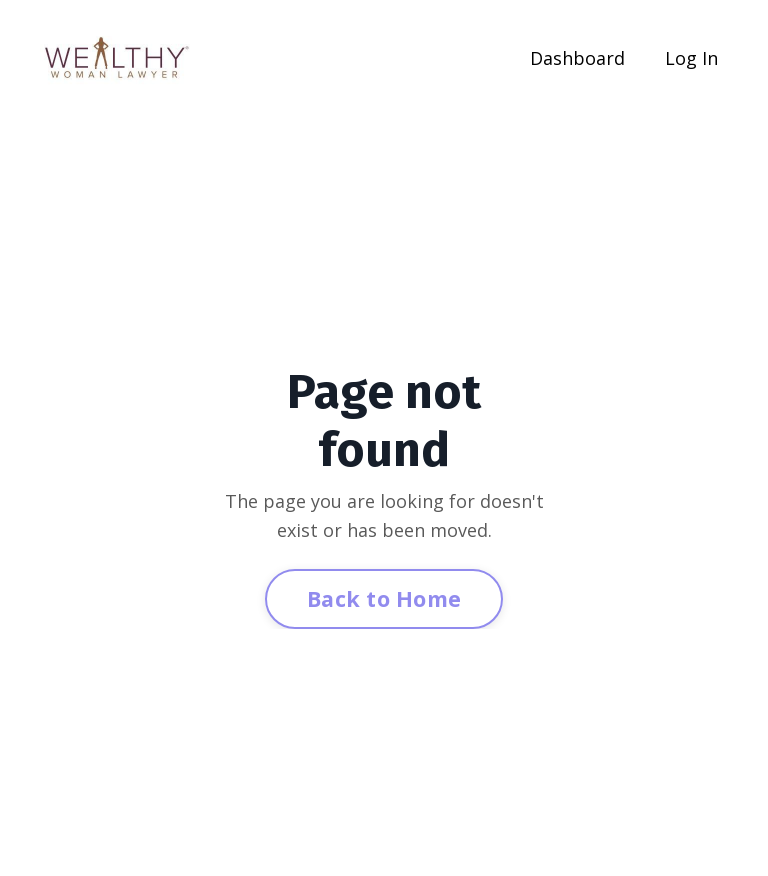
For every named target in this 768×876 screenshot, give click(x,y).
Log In (691, 58)
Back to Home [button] (384, 598)
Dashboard (577, 58)
